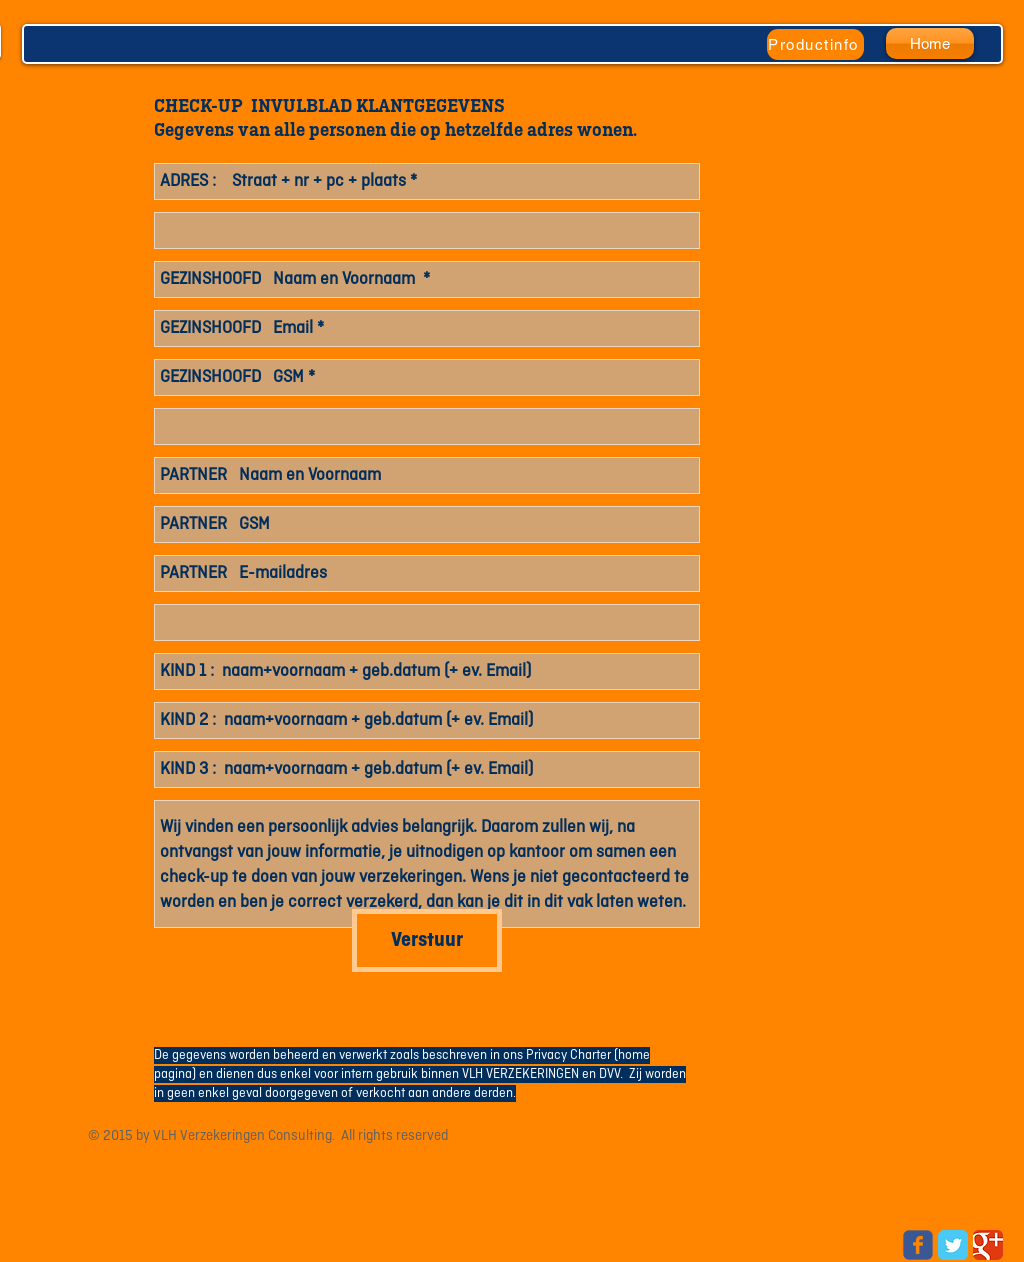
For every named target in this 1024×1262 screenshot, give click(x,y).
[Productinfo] (815, 44)
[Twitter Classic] (953, 1245)
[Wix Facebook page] (918, 1245)
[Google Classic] (988, 1245)
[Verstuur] (427, 940)
